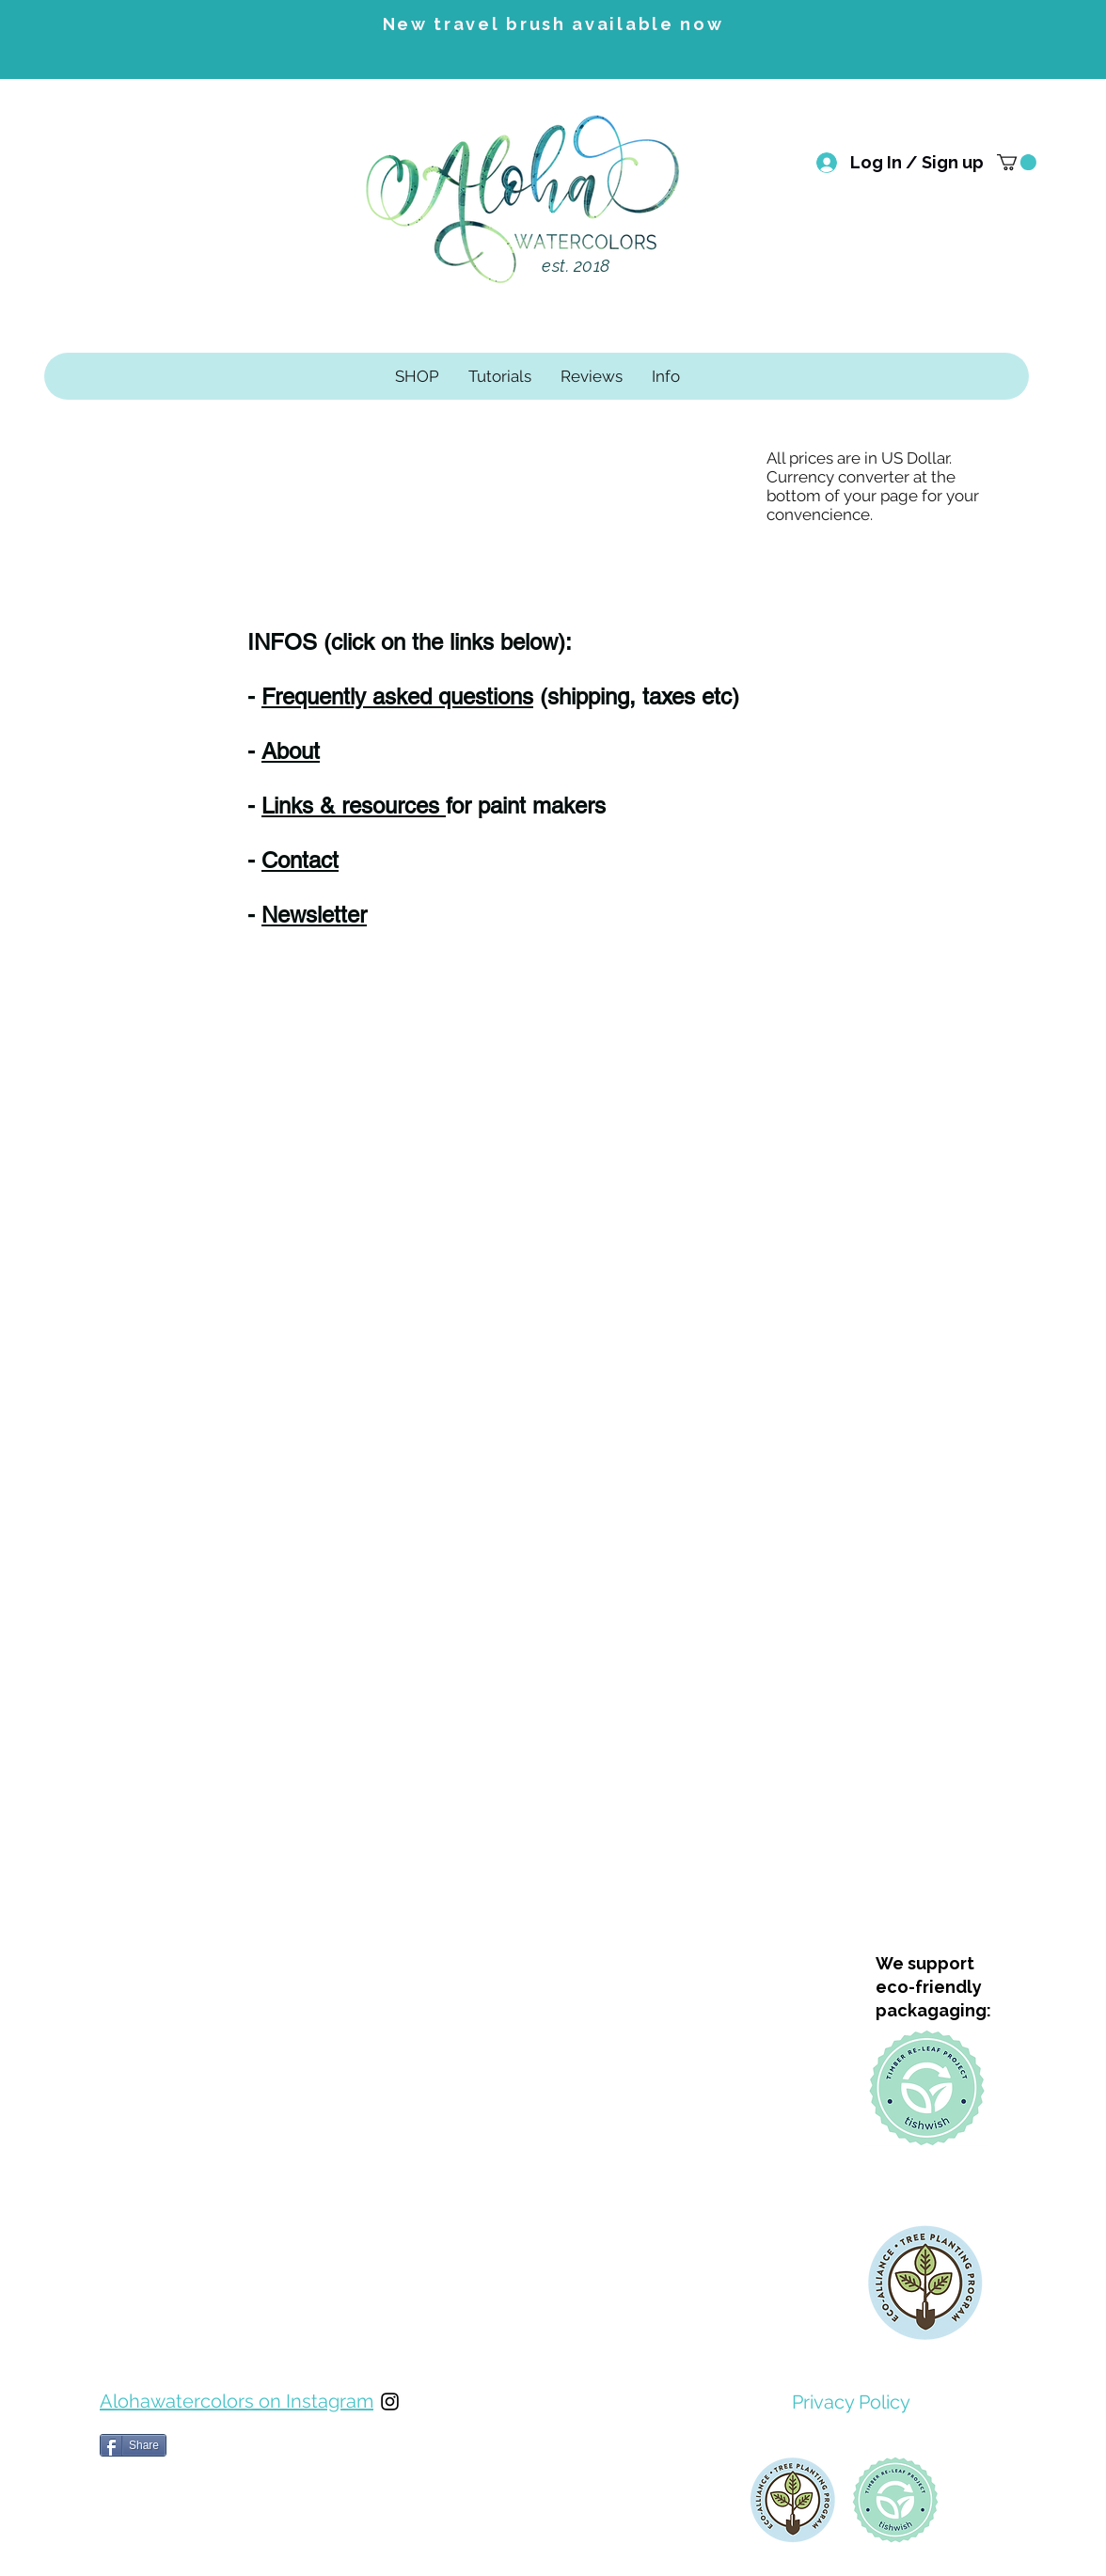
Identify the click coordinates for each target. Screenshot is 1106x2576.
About (290, 751)
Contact (300, 860)
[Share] (133, 2445)
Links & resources (353, 805)
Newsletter (314, 914)
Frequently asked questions (397, 696)
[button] (1016, 162)
